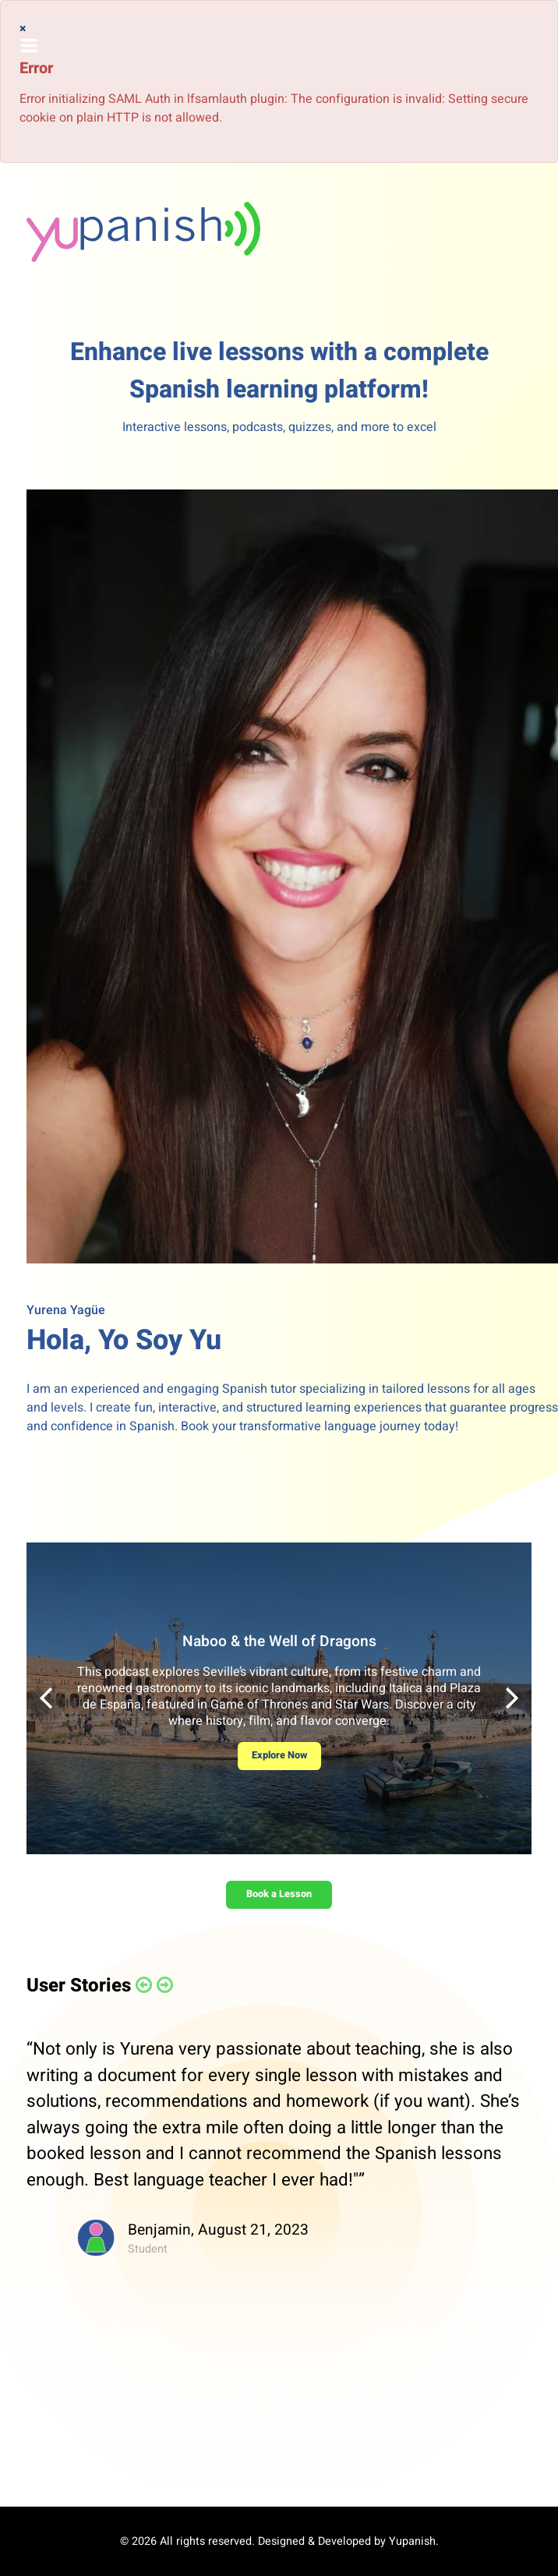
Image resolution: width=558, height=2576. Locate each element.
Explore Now (279, 1755)
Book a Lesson (279, 1894)
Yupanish (412, 2541)
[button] (512, 1698)
